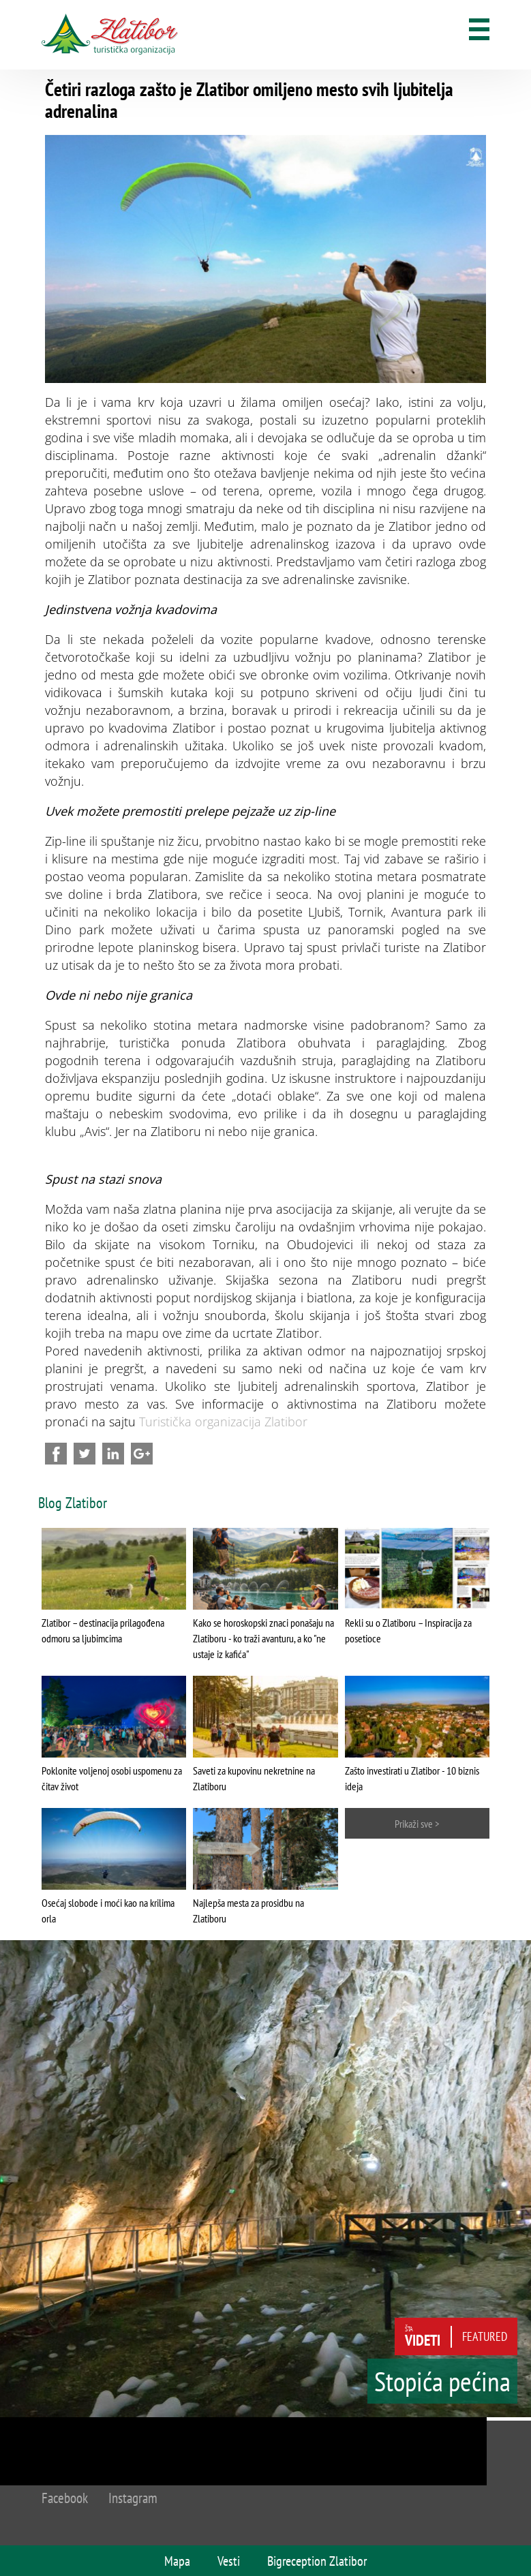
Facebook (65, 2498)
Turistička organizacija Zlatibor (223, 1421)
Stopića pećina (442, 2381)
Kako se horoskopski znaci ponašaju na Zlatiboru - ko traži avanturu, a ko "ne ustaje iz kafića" (263, 1638)
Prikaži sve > (417, 1823)
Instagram (132, 2498)
